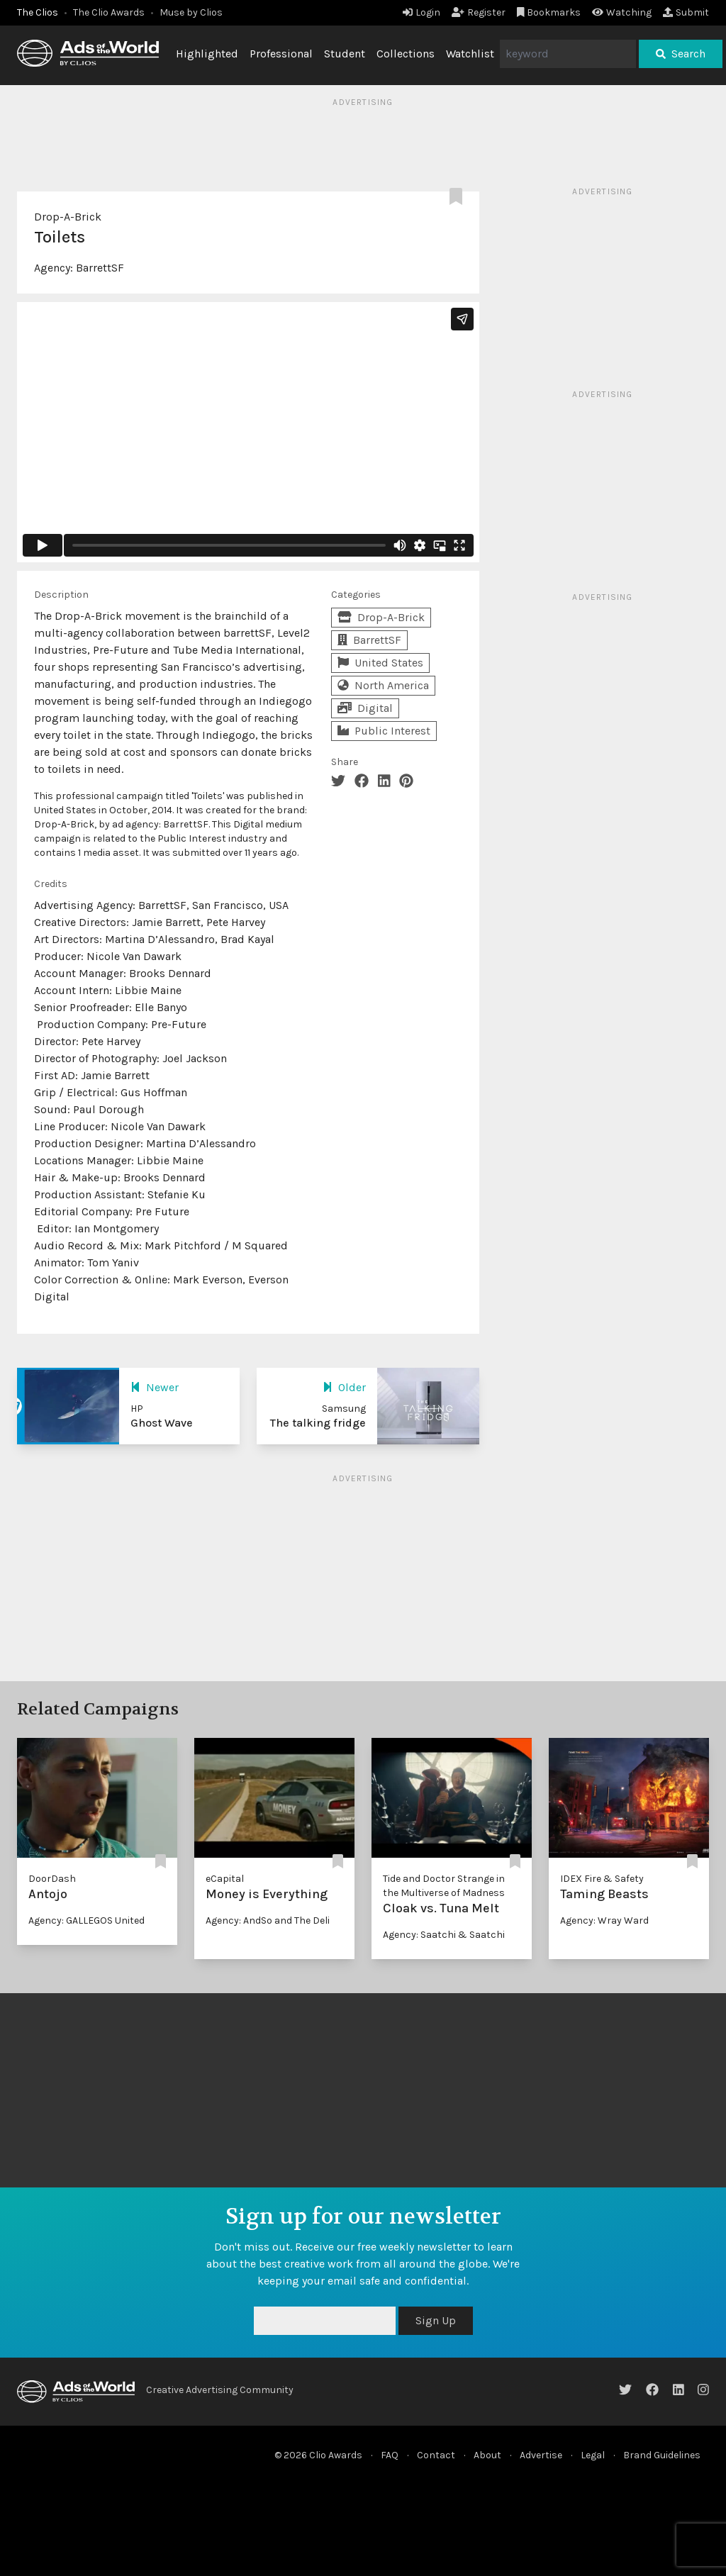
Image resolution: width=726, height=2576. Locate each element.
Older (344, 1387)
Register (479, 12)
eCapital (225, 1879)
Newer (154, 1387)
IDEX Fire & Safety (602, 1879)
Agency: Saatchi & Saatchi (444, 1935)
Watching (622, 12)
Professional (281, 53)
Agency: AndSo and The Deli (268, 1920)
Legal (593, 2455)
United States (380, 662)
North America (383, 685)
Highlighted (207, 53)
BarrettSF (100, 267)
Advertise (541, 2455)
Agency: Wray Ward (604, 1920)
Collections (405, 53)
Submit (686, 12)
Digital (365, 708)
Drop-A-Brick (67, 216)
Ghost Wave (161, 1422)
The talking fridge (318, 1422)
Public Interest (383, 730)
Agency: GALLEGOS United (86, 1920)
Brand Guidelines (661, 2455)
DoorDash (52, 1879)
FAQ (389, 2455)
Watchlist (470, 53)
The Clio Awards (109, 12)
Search (680, 53)
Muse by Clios (191, 12)
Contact (436, 2455)
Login (421, 12)
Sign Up (435, 2320)
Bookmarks (549, 12)
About (487, 2455)
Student (344, 53)
